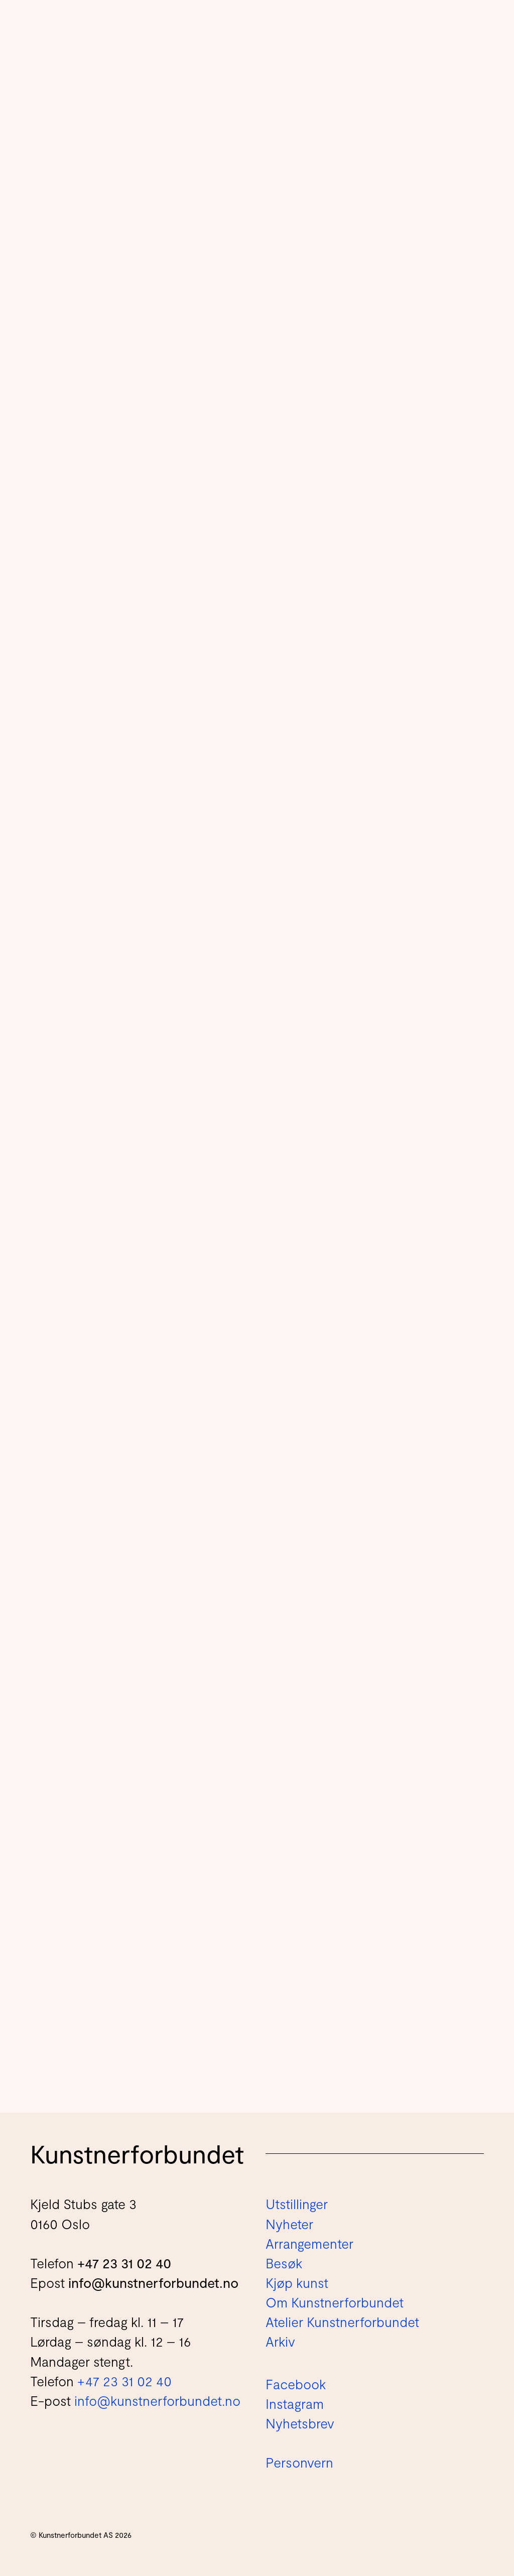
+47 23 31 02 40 (124, 2263)
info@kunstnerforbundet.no (153, 2282)
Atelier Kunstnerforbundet (342, 2321)
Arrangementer (309, 2243)
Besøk (284, 2263)
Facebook (296, 2384)
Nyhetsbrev (300, 2423)
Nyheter (289, 2224)
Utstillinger (297, 2204)
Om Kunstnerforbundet (335, 2302)
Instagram (295, 2403)
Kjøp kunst (297, 2282)
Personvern (299, 2462)
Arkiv (280, 2341)
